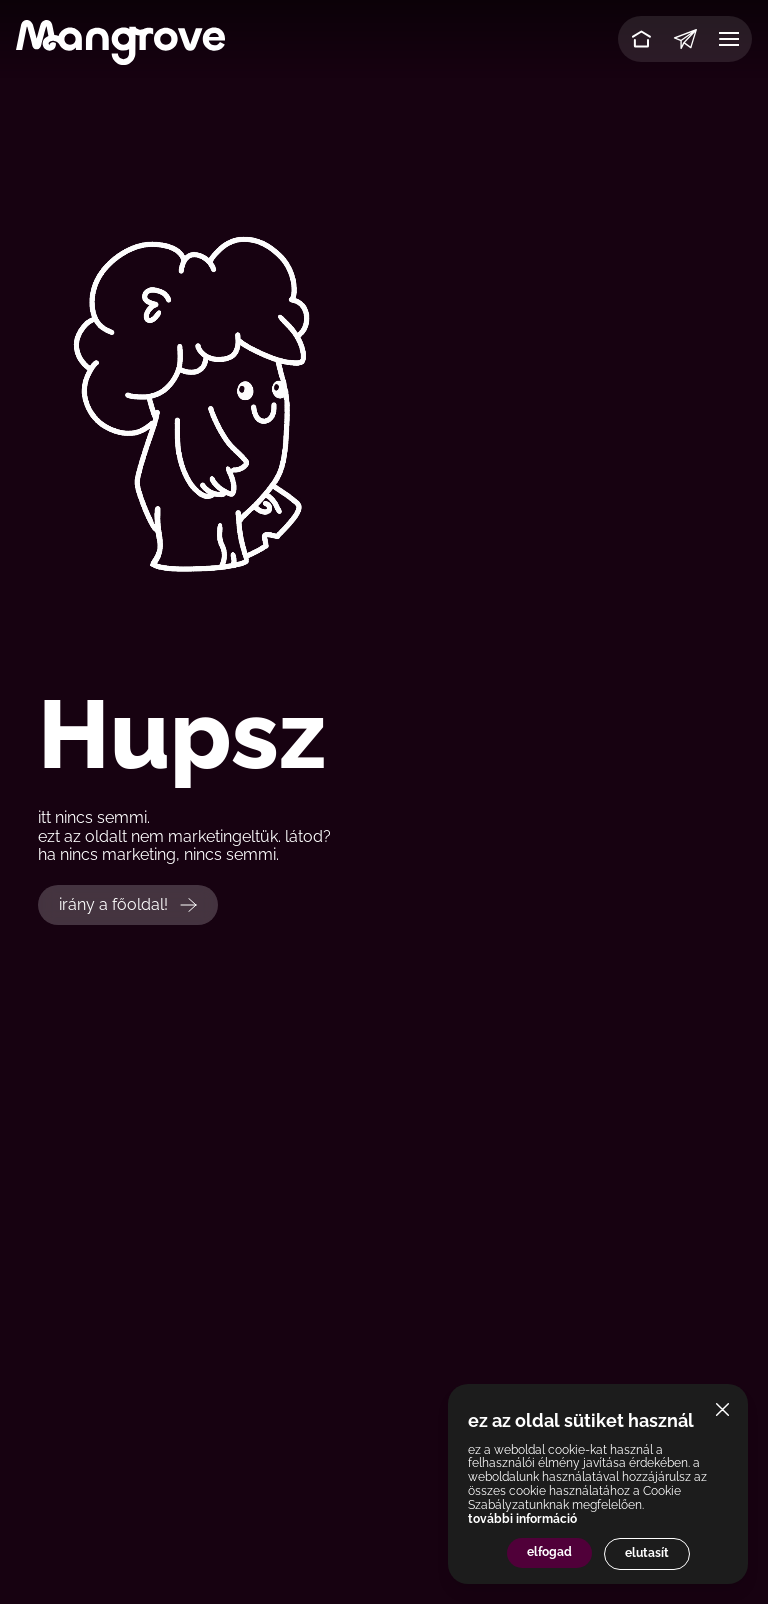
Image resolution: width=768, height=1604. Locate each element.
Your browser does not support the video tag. (384, 401)
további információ (522, 1519)
